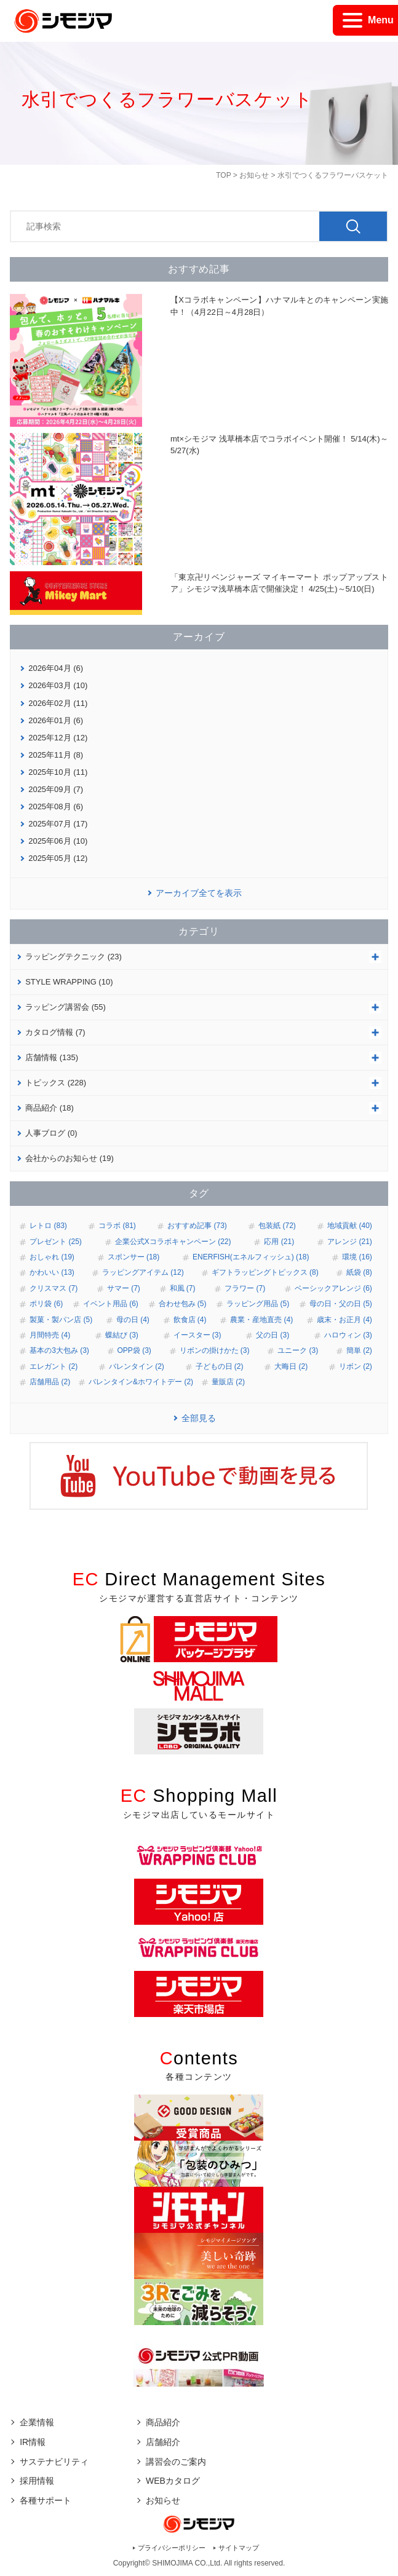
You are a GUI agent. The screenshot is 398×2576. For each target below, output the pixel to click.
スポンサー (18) (134, 1257)
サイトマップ (238, 2547)
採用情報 (37, 2481)
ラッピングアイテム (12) (143, 1272)
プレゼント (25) (56, 1241)
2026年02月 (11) (57, 703)
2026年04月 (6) (55, 668)
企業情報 (37, 2422)
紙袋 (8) (359, 1272)
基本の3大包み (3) (59, 1350)
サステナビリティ (54, 2462)
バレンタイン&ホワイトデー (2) (141, 1381)
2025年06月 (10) (57, 841)
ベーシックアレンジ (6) (333, 1288)
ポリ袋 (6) (46, 1303)
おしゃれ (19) (52, 1257)
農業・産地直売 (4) (261, 1319)
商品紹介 (163, 2422)
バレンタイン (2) (136, 1366)
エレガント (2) (54, 1366)
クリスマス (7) (54, 1288)
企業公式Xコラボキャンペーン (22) (173, 1241)
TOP (223, 175)
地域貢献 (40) (349, 1225)
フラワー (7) (245, 1288)
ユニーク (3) (297, 1350)
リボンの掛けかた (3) (215, 1350)
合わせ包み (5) (183, 1303)
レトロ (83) (48, 1225)
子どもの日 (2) (220, 1366)
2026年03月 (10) (57, 685)
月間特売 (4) (50, 1335)
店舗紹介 (163, 2442)
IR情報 (33, 2442)
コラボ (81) (117, 1225)
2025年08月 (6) (55, 806)
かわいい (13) (52, 1272)
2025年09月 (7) (55, 789)
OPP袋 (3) (134, 1350)
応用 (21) (279, 1241)
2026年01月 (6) (55, 720)
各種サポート (45, 2500)
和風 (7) (183, 1288)
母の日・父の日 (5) (340, 1303)
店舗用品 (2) (50, 1381)
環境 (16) (357, 1257)
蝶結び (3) (121, 1335)
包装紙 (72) (277, 1225)
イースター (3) (197, 1335)
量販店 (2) (228, 1381)
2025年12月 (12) (57, 737)
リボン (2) (355, 1366)
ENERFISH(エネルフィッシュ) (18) (251, 1257)
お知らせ (254, 175)
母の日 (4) (132, 1319)
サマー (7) (123, 1288)
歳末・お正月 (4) (344, 1319)
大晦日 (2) (291, 1366)
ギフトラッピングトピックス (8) (265, 1272)
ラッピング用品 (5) (257, 1303)
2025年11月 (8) (55, 754)
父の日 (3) (272, 1335)
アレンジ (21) (349, 1241)
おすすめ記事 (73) (197, 1225)
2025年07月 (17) (57, 823)
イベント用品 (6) (110, 1303)
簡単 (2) (359, 1350)
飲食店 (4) (190, 1319)
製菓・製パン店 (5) (61, 1319)
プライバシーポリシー (171, 2547)
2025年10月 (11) (57, 772)
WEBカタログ (173, 2481)
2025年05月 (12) (57, 858)
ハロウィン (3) (348, 1335)
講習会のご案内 (176, 2462)
